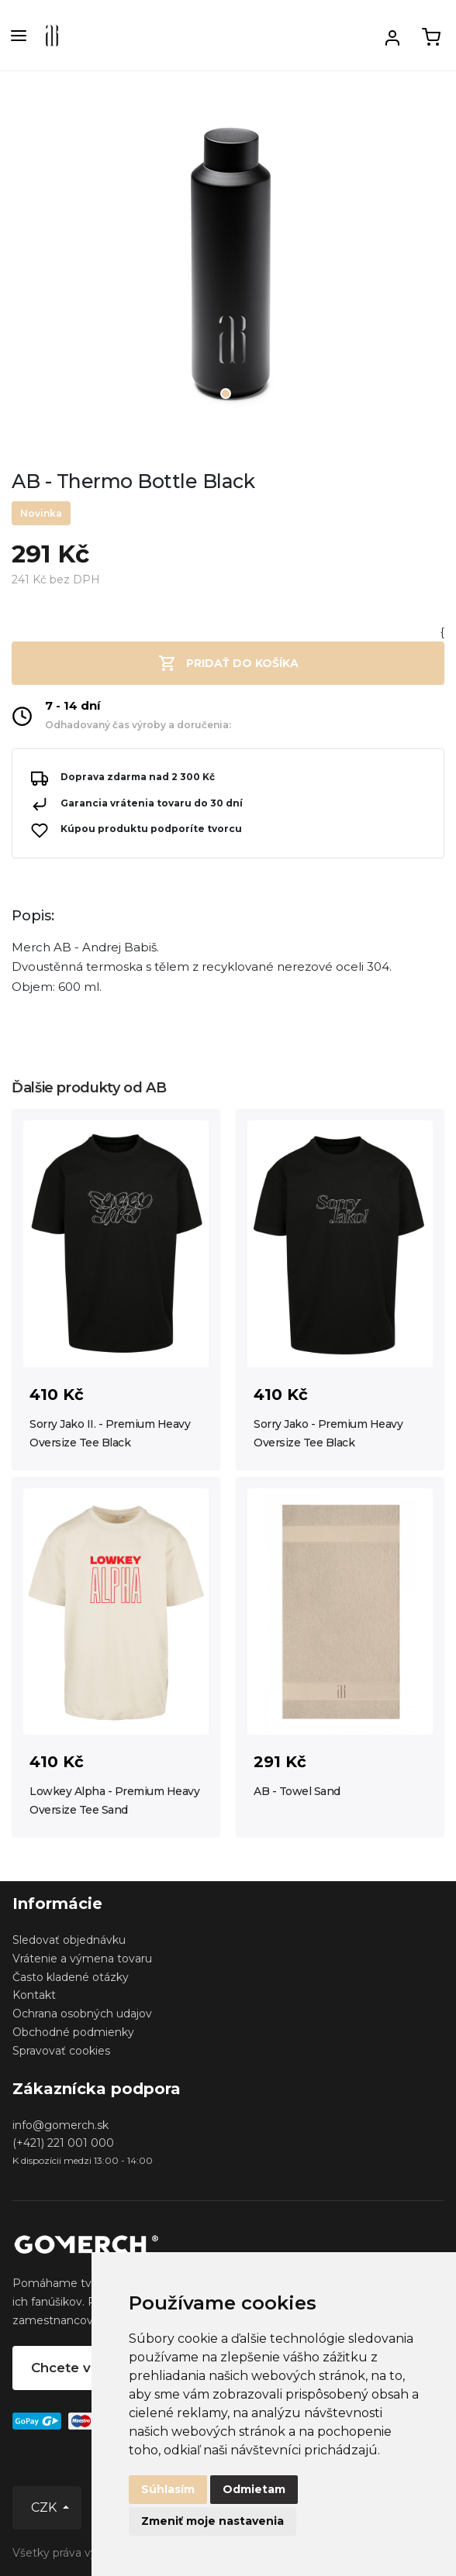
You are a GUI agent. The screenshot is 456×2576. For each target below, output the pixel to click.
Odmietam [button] (254, 2489)
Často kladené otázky (70, 1977)
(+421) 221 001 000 (63, 2143)
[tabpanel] (228, 269)
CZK (45, 2507)
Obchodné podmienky (73, 2032)
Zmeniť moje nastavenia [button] (212, 2521)
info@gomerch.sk (60, 2125)
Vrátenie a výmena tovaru (82, 1959)
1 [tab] (225, 393)
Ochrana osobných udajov (82, 2014)
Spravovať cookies (61, 2051)
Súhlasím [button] (168, 2489)
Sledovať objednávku (69, 1940)
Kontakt (34, 1995)
